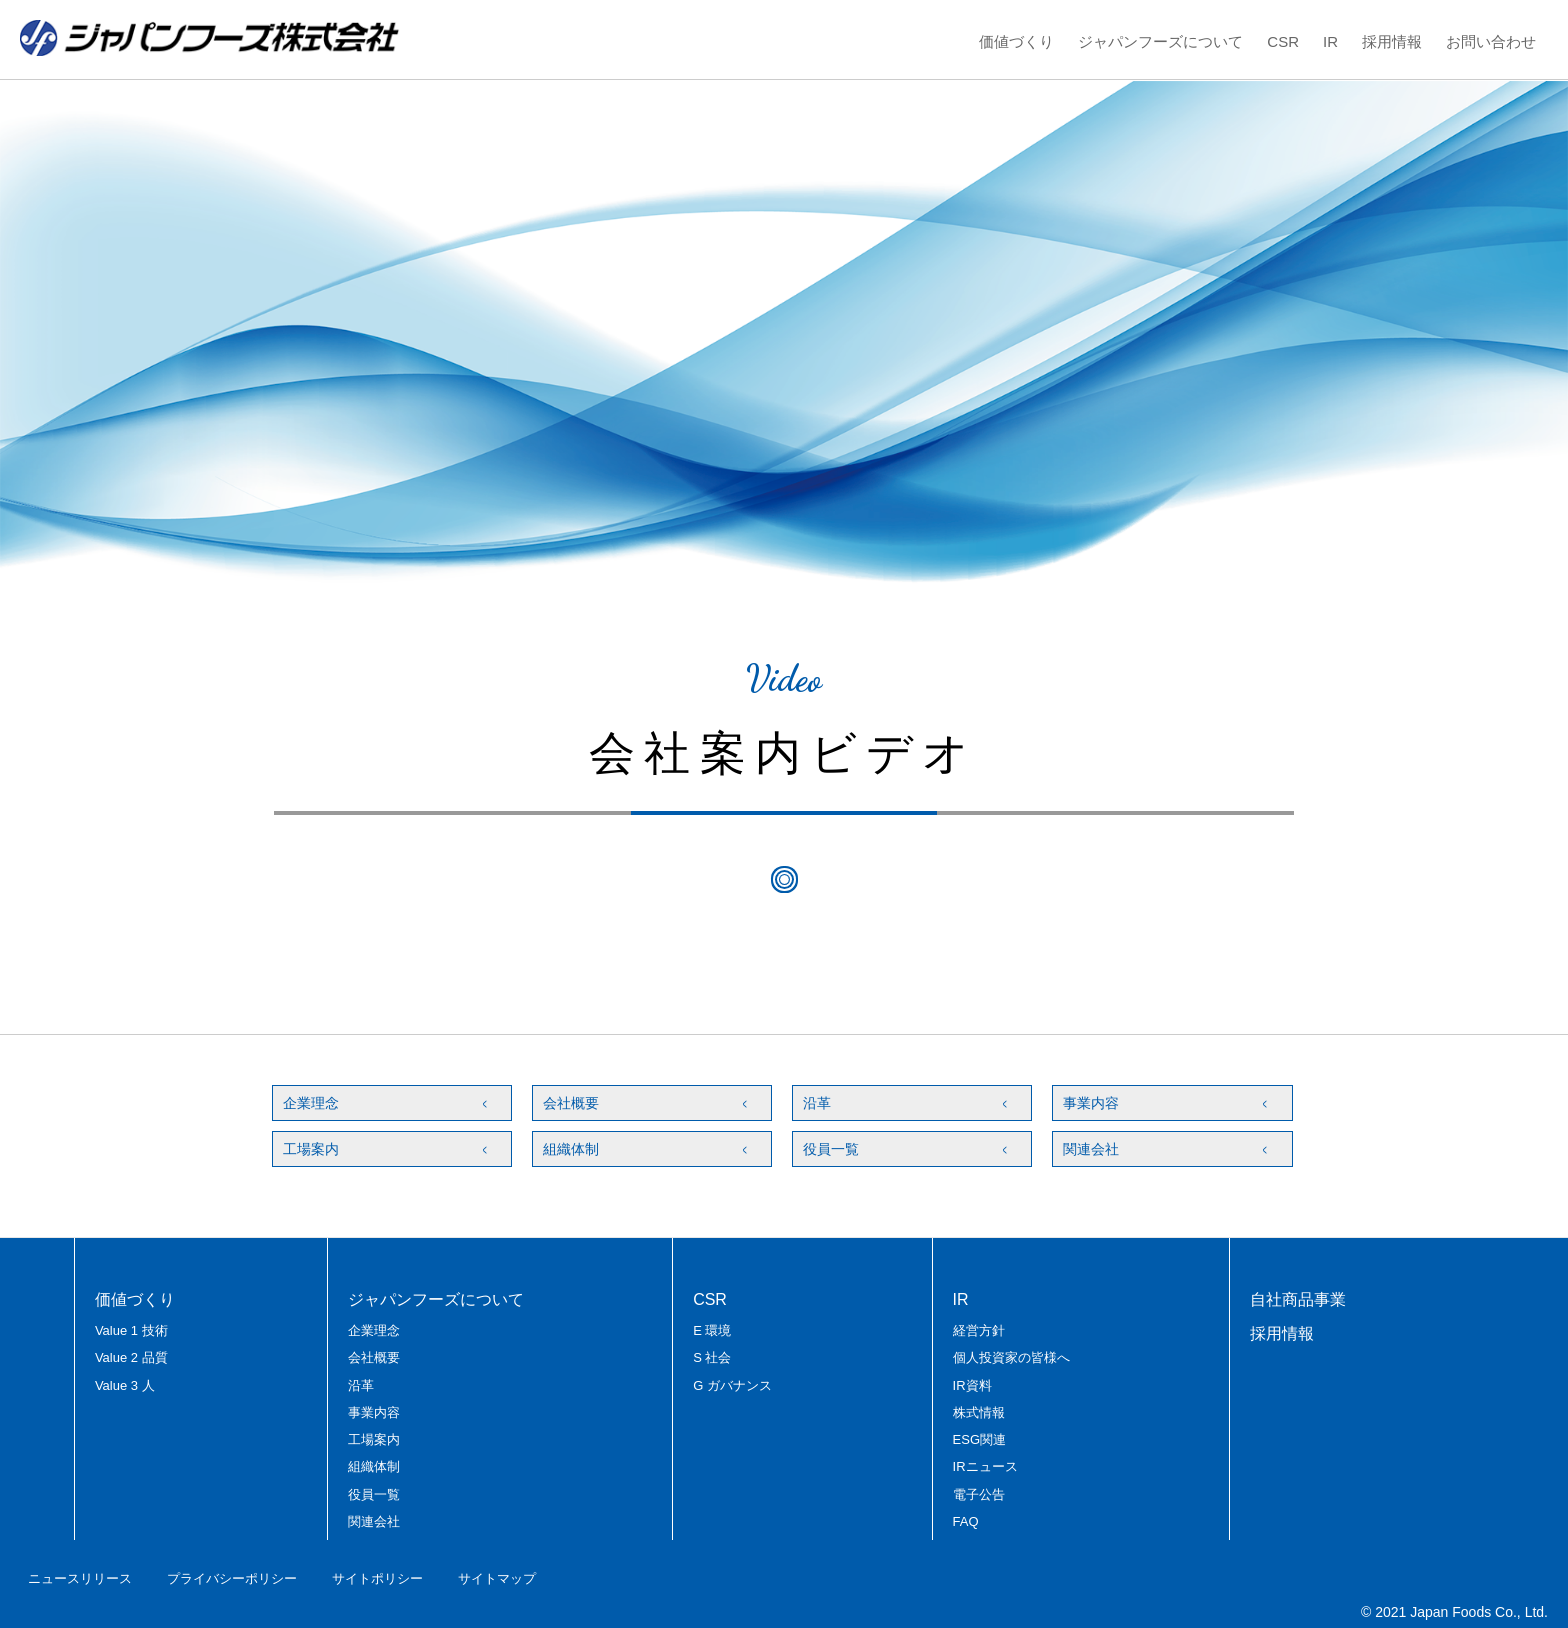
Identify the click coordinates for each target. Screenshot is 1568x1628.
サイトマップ (497, 1578)
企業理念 (311, 1103)
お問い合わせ (1491, 41)
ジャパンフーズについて (1160, 41)
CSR (1283, 41)
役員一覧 (831, 1149)
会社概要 (571, 1103)
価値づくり (1016, 41)
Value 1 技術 (131, 1330)
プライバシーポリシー (232, 1578)
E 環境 (712, 1330)
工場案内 (311, 1149)
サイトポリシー (377, 1578)
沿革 (817, 1103)
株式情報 (979, 1412)
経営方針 (979, 1330)
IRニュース (985, 1466)
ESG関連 (979, 1439)
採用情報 (1392, 41)
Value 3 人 (125, 1385)
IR (1330, 41)
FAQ (966, 1521)
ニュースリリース (80, 1578)
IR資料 (972, 1385)
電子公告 (979, 1494)
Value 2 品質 (131, 1357)
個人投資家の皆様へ (1011, 1357)
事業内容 (1091, 1103)
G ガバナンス (732, 1385)
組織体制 (571, 1149)
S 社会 (712, 1357)
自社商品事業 (1298, 1299)
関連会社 (1091, 1149)
